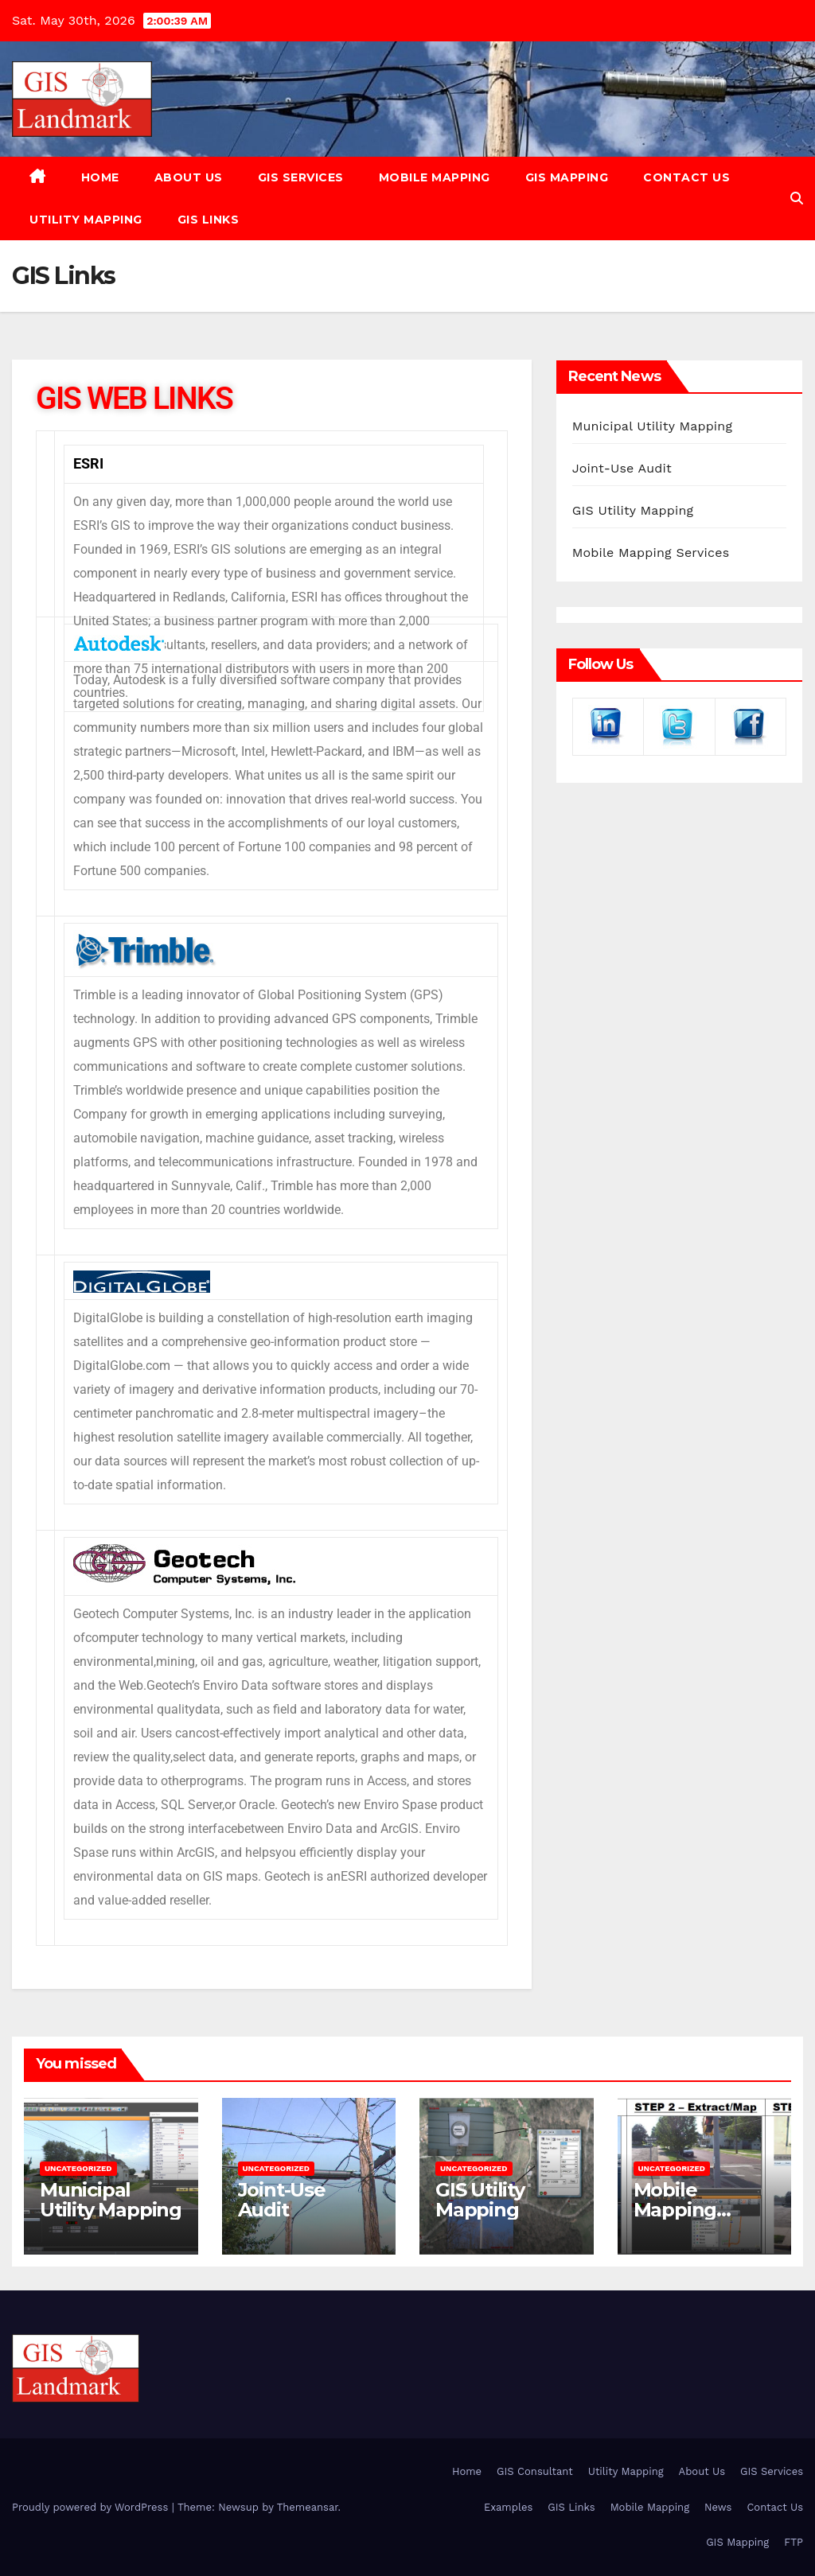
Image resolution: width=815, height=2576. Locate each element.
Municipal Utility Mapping (652, 426)
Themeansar (307, 2507)
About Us (188, 177)
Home (100, 177)
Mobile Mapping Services (651, 552)
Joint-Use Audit (622, 468)
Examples (508, 2507)
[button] (796, 198)
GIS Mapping (567, 177)
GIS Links (208, 219)
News (717, 2507)
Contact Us (686, 177)
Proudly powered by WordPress (92, 2507)
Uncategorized (78, 2168)
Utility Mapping (85, 219)
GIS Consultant (535, 2471)
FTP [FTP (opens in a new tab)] (793, 2542)
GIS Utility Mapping (633, 510)
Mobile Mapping (434, 177)
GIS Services (301, 177)
